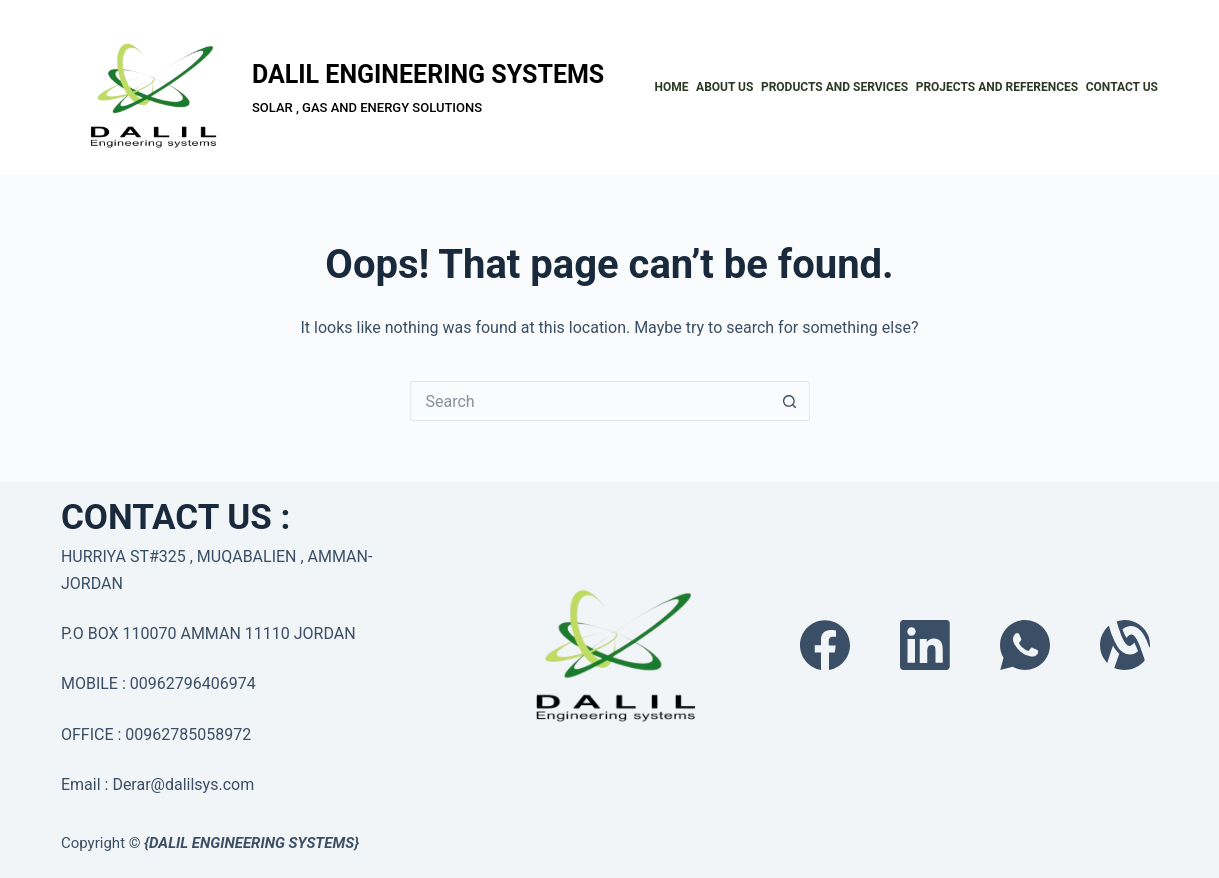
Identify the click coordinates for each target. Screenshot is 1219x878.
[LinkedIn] (925, 645)
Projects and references (997, 87)
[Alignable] (1125, 645)
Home (672, 87)
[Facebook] (825, 645)
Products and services (834, 87)
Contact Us (1122, 87)
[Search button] (790, 401)
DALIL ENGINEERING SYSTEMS (428, 74)
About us (724, 87)
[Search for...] (590, 401)
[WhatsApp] (1025, 645)
